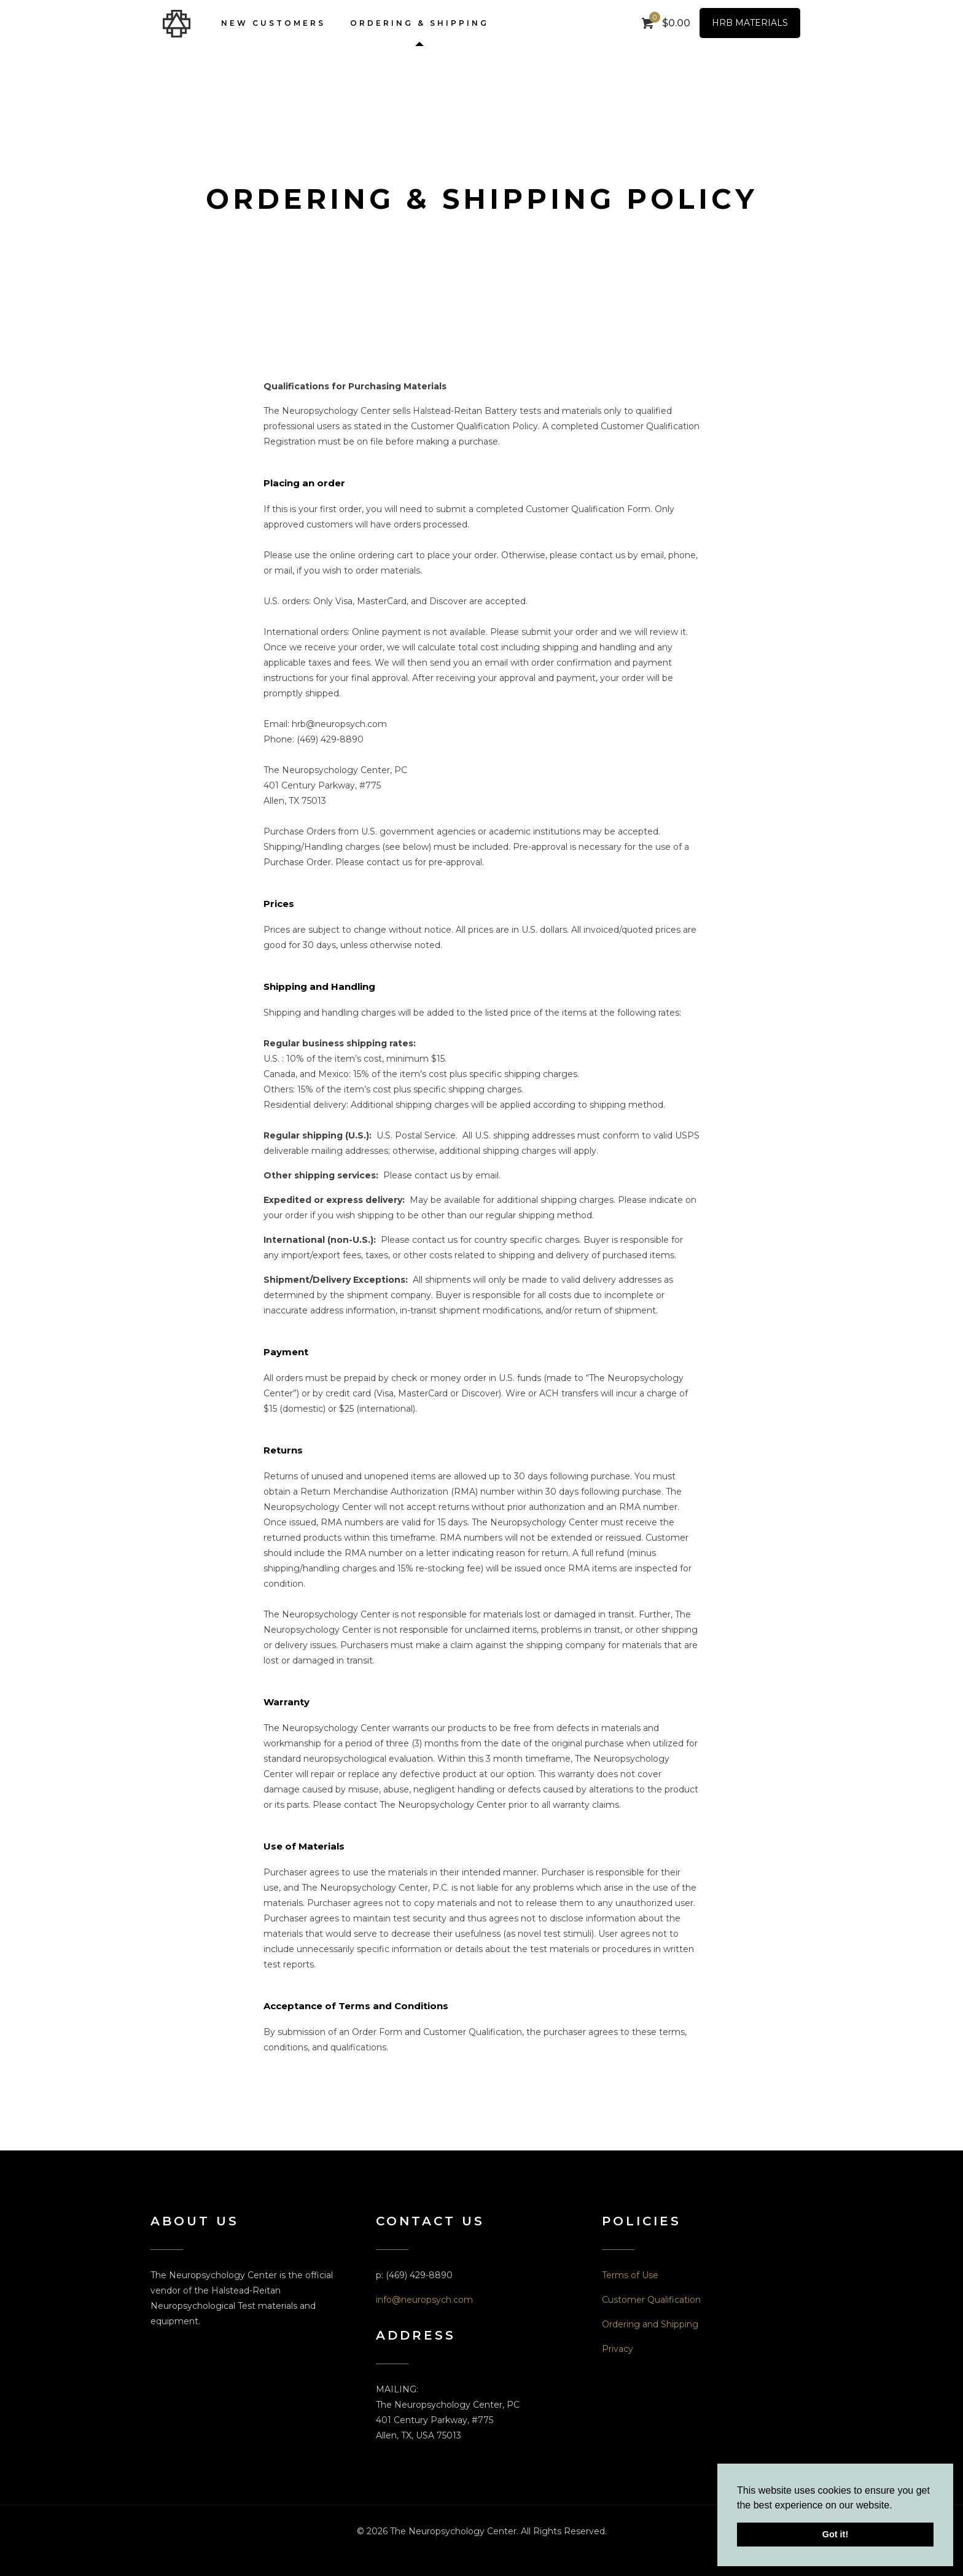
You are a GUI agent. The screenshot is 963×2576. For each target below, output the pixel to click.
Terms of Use (630, 2275)
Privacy (617, 2348)
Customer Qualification (651, 2299)
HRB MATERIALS (750, 22)
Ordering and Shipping (650, 2324)
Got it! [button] (835, 2534)
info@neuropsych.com (424, 2299)
